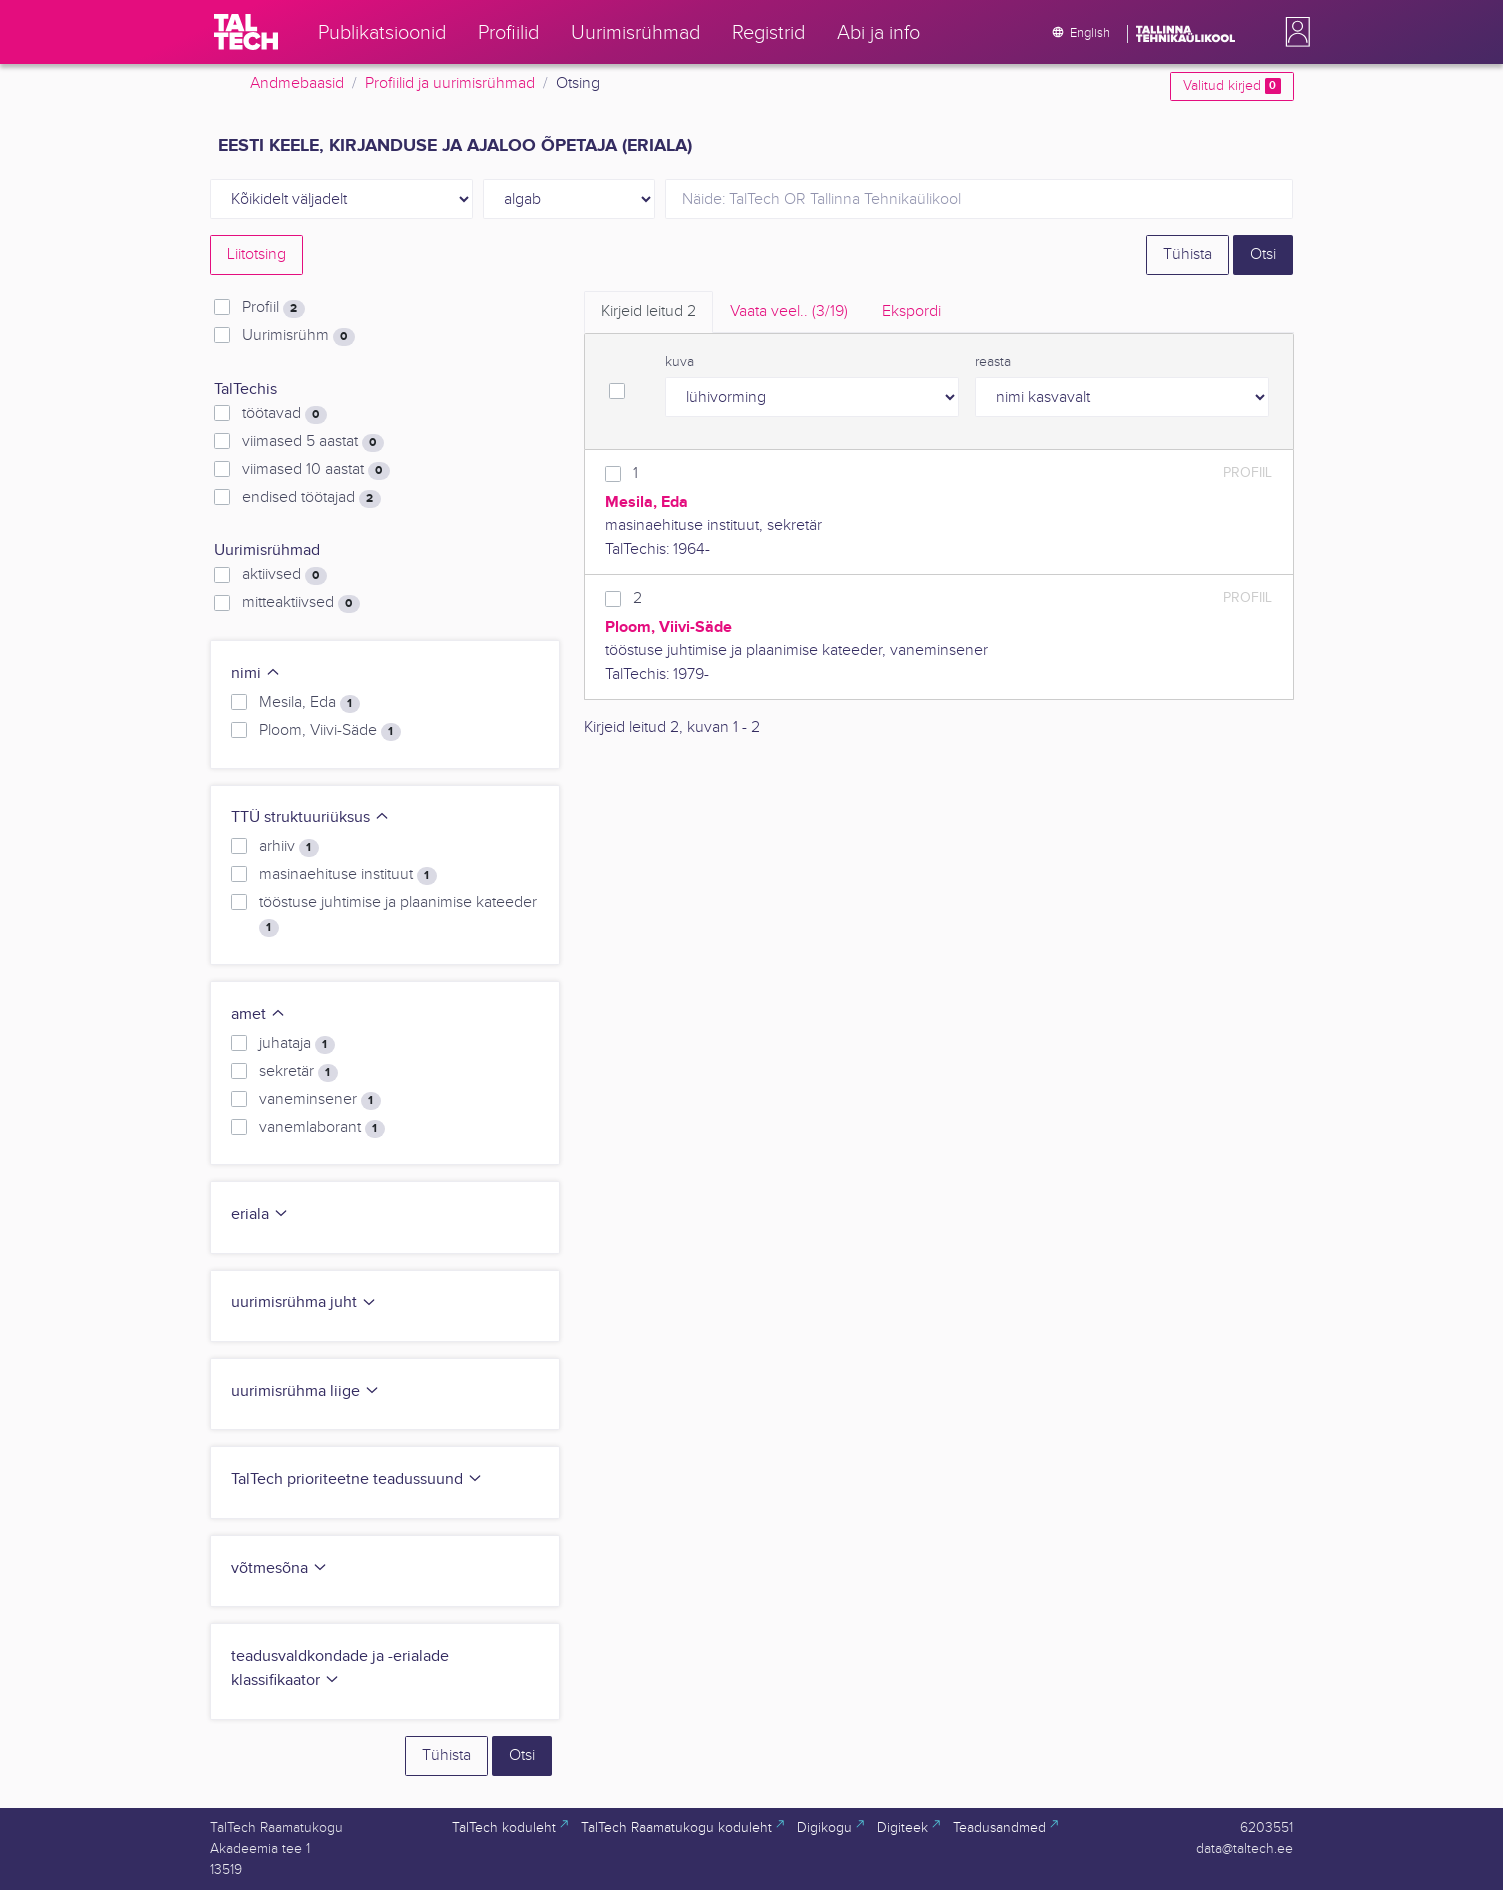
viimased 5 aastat (312, 442)
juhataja (296, 1044)
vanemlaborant (321, 1128)
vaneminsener (319, 1100)
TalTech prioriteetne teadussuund (357, 1479)
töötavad (284, 414)
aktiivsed (284, 575)
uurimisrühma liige (305, 1391)
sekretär (298, 1072)
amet (258, 1014)
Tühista (1187, 254)
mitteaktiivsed (300, 603)
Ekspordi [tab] (911, 311)
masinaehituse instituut (347, 875)
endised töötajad (311, 498)
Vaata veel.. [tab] (789, 311)
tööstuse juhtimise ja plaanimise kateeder (398, 915)
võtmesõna (279, 1568)
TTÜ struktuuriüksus (310, 817)
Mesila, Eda (309, 703)
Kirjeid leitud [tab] (648, 311)
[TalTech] (246, 32)
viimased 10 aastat (315, 470)
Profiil (273, 308)
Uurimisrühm (298, 336)
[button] (1294, 32)
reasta (993, 362)
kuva (679, 362)
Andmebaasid (297, 83)
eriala (260, 1214)
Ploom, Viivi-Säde (329, 731)
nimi (256, 673)
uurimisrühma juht (304, 1302)
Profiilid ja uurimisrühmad (450, 83)
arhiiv (288, 847)
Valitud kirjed (1231, 86)
